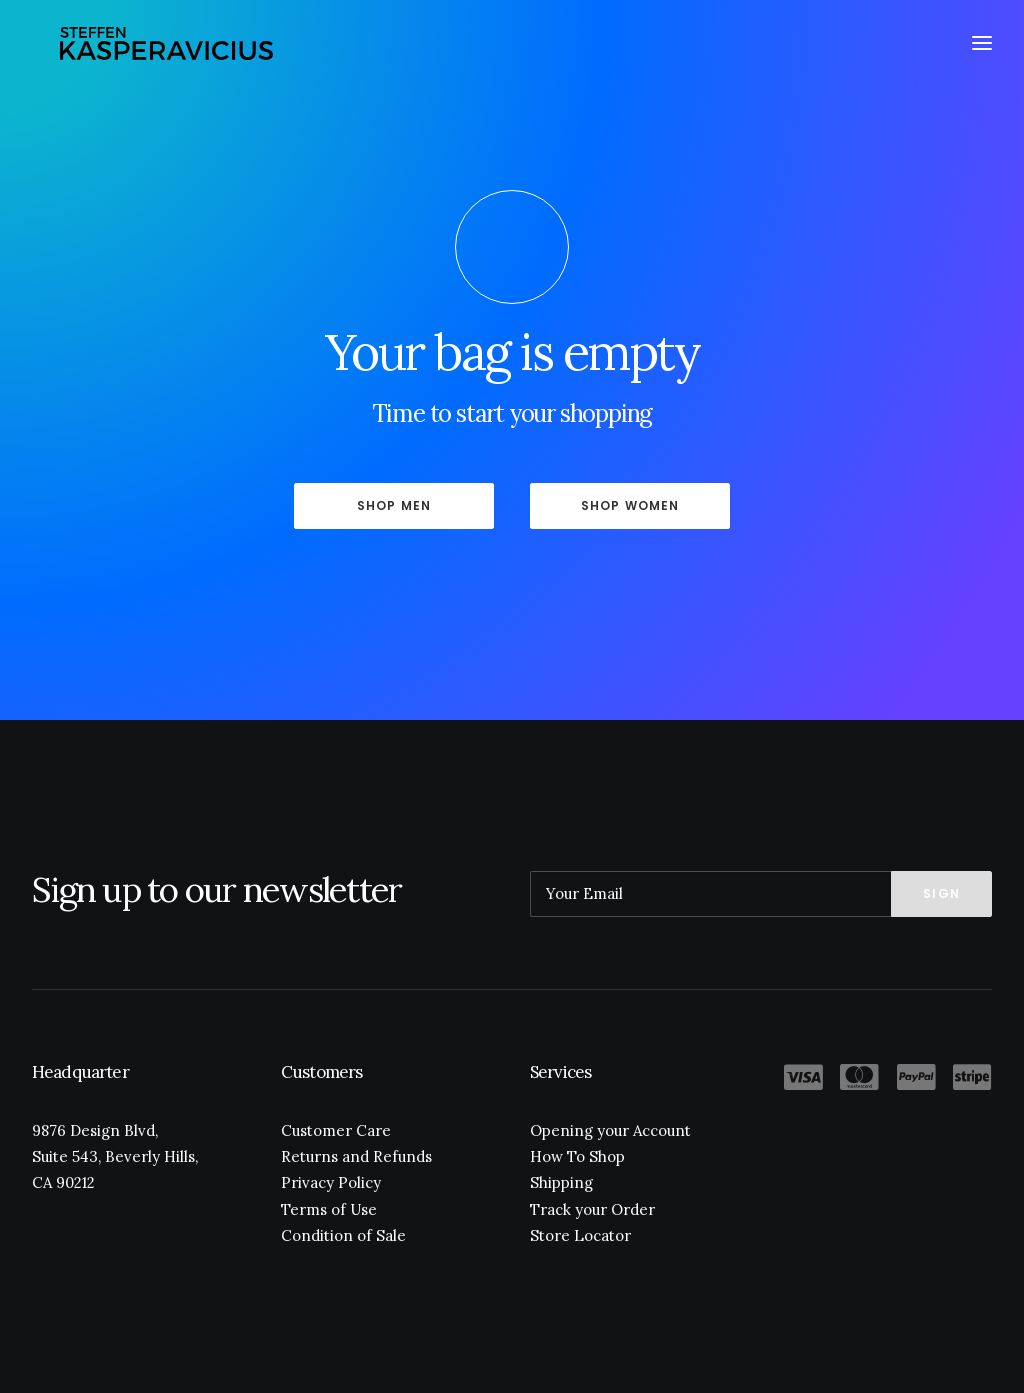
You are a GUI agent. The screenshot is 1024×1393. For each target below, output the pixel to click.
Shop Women (630, 505)
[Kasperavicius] (168, 48)
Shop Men (394, 505)
